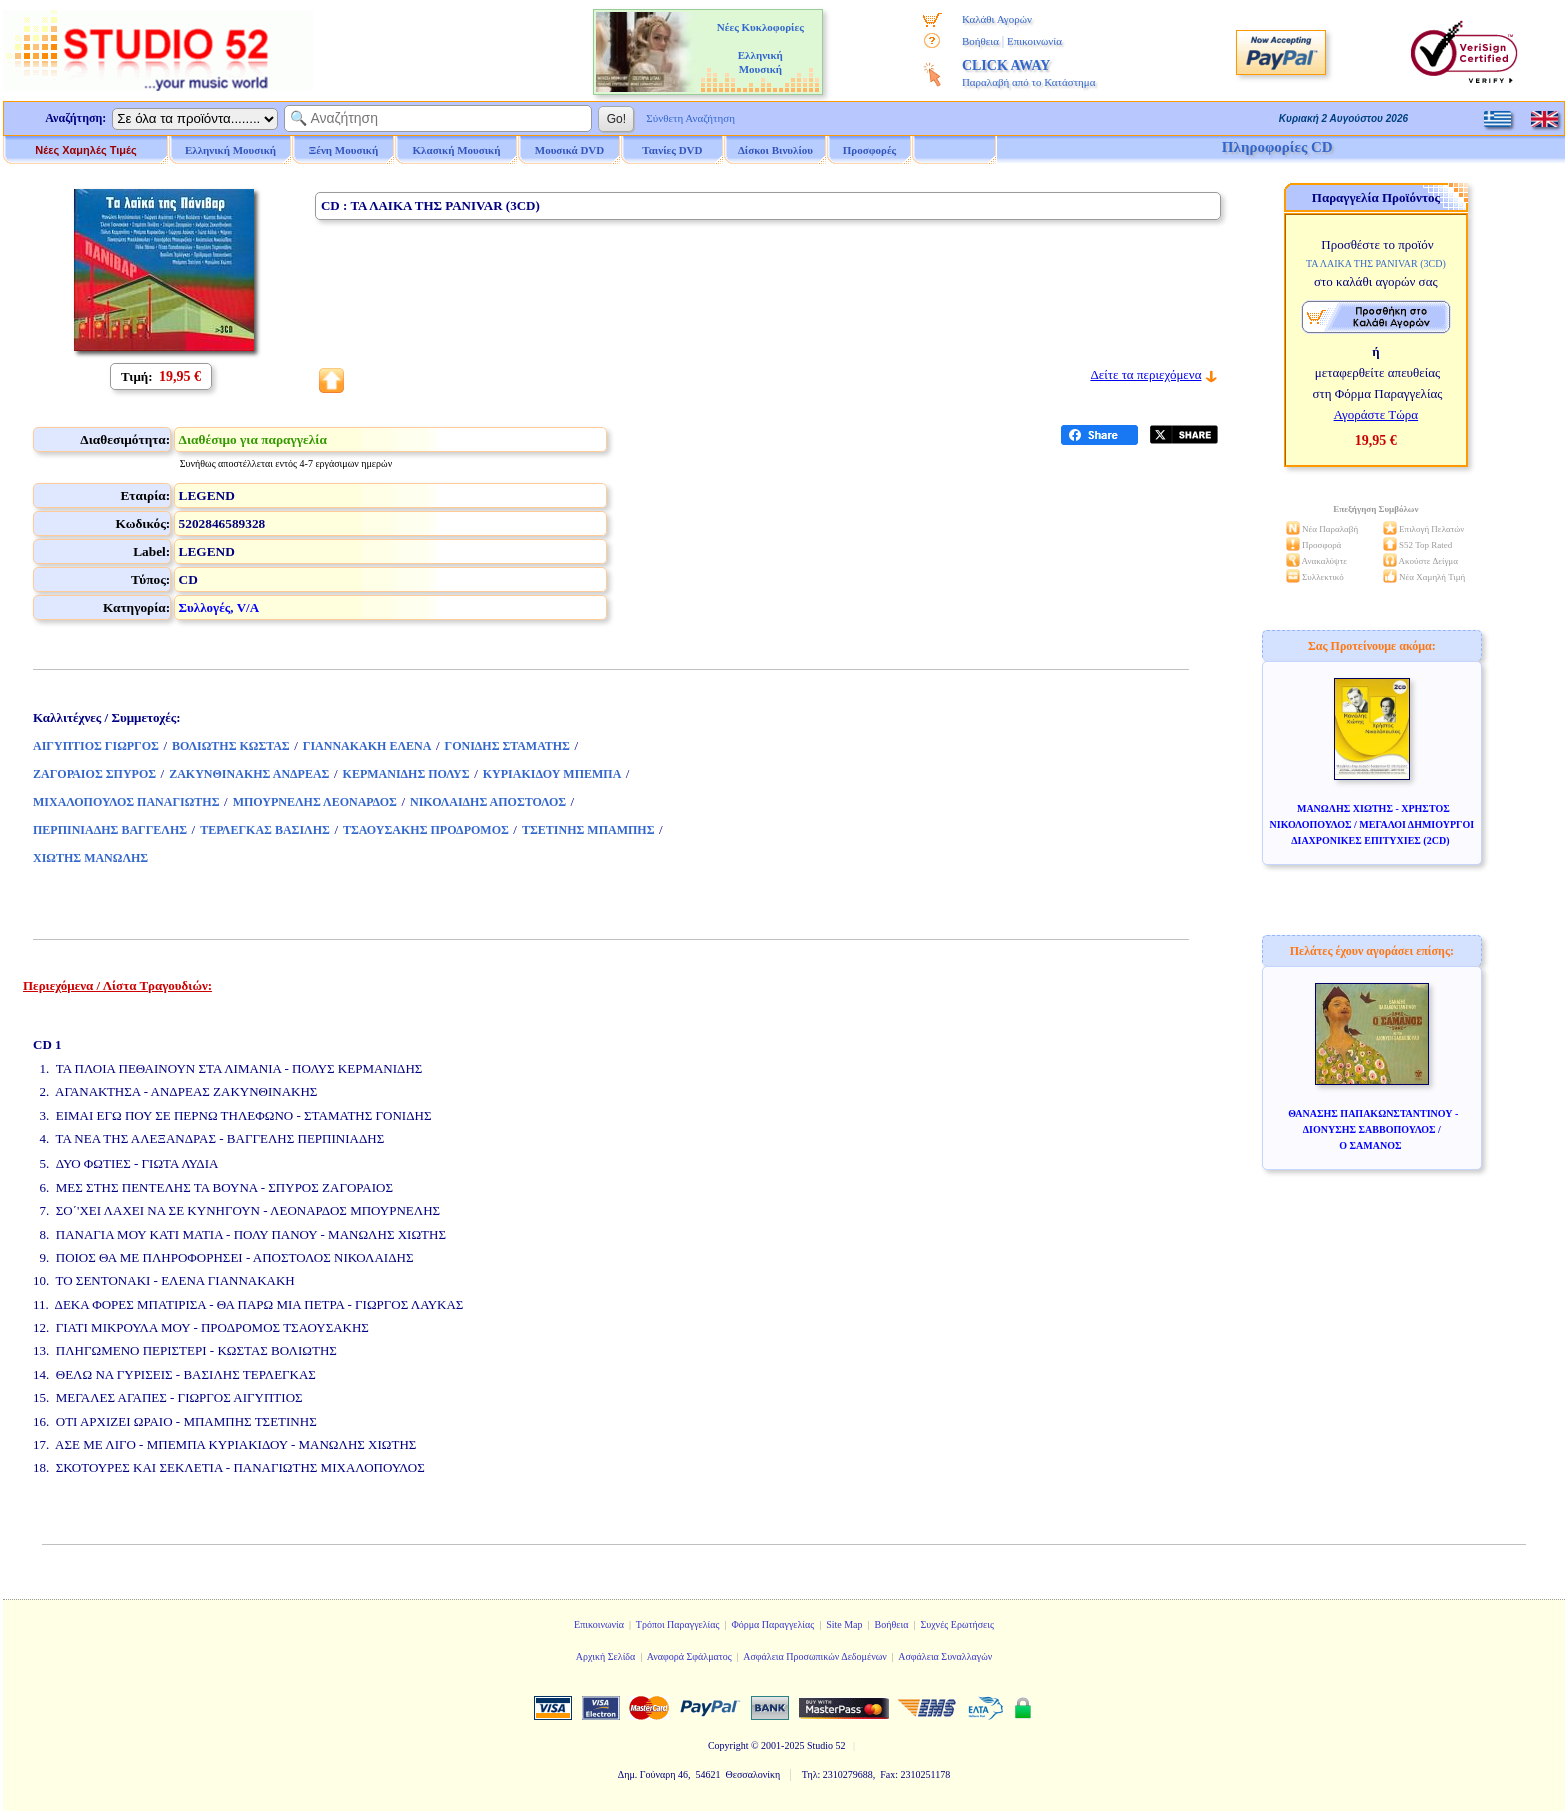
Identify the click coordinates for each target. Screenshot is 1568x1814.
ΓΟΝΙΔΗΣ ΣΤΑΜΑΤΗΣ (507, 746)
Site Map (844, 1624)
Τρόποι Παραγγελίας (678, 1624)
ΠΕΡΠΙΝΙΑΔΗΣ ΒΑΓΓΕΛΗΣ (110, 830)
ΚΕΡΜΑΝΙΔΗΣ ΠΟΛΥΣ (406, 774)
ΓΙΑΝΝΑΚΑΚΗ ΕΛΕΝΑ (367, 746)
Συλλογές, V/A (219, 607)
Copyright (728, 1745)
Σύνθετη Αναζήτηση (690, 118)
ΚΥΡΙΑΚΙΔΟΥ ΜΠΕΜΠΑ (552, 774)
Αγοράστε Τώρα (1376, 414)
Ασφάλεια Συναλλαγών (945, 1656)
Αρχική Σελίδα (606, 1656)
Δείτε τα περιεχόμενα (1145, 374)
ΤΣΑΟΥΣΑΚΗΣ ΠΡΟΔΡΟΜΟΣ (426, 830)
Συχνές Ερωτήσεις (957, 1624)
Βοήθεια (980, 41)
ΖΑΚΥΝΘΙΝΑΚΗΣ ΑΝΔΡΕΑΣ (249, 774)
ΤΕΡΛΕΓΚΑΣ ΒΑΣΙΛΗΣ (265, 830)
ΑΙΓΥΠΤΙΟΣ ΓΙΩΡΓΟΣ (96, 746)
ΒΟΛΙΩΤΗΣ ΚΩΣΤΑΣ (231, 746)
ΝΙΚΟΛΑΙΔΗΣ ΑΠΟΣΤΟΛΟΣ (488, 802)
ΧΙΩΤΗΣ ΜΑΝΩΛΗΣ (90, 858)
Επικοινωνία (1034, 41)
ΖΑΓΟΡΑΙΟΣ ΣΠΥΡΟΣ (94, 774)
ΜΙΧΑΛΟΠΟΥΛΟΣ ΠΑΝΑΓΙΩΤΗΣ (126, 802)
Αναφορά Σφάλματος (689, 1656)
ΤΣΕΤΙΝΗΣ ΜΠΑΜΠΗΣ (588, 830)
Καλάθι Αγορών (997, 19)
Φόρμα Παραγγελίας (772, 1624)
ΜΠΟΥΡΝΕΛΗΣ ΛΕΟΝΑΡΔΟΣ (315, 802)
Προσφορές (870, 150)
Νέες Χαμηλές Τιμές (85, 150)
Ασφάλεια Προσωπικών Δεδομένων (815, 1656)
